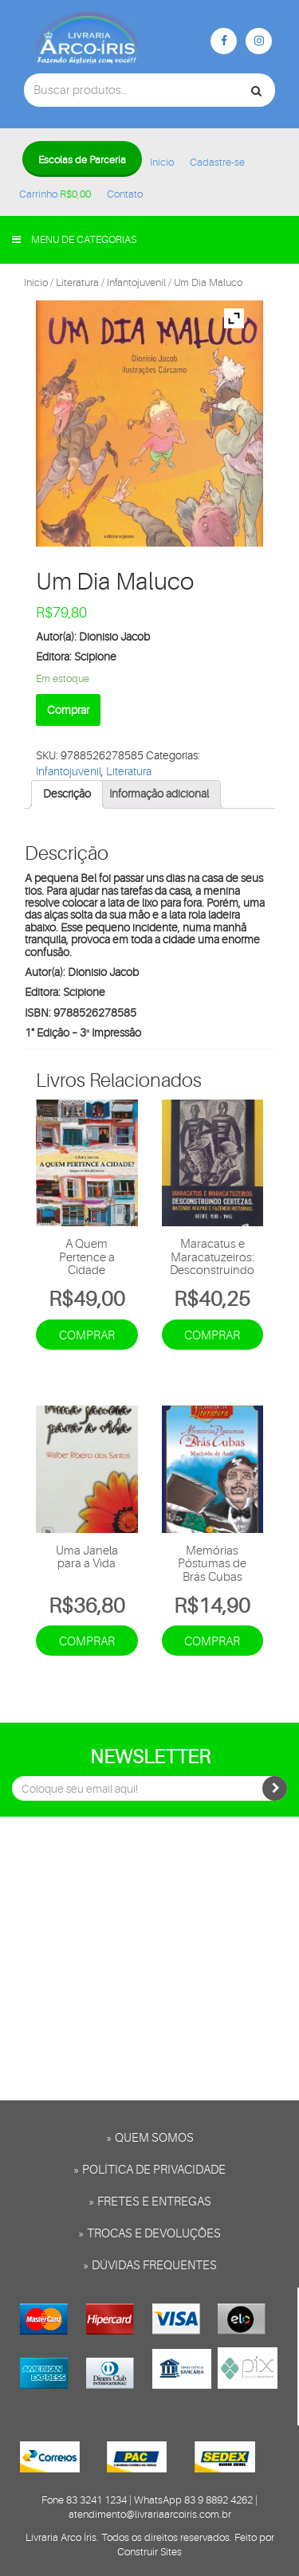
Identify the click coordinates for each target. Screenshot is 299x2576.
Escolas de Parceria (82, 160)
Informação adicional (159, 793)
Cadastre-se (217, 162)
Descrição (67, 793)
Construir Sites (149, 2552)
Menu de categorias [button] (74, 239)
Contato (125, 194)
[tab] (67, 794)
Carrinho (55, 194)
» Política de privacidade (149, 2170)
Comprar (68, 710)
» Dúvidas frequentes (150, 2265)
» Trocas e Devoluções (149, 2234)
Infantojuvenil (136, 282)
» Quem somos (150, 2138)
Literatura (77, 282)
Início (162, 162)
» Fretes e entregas (150, 2202)
